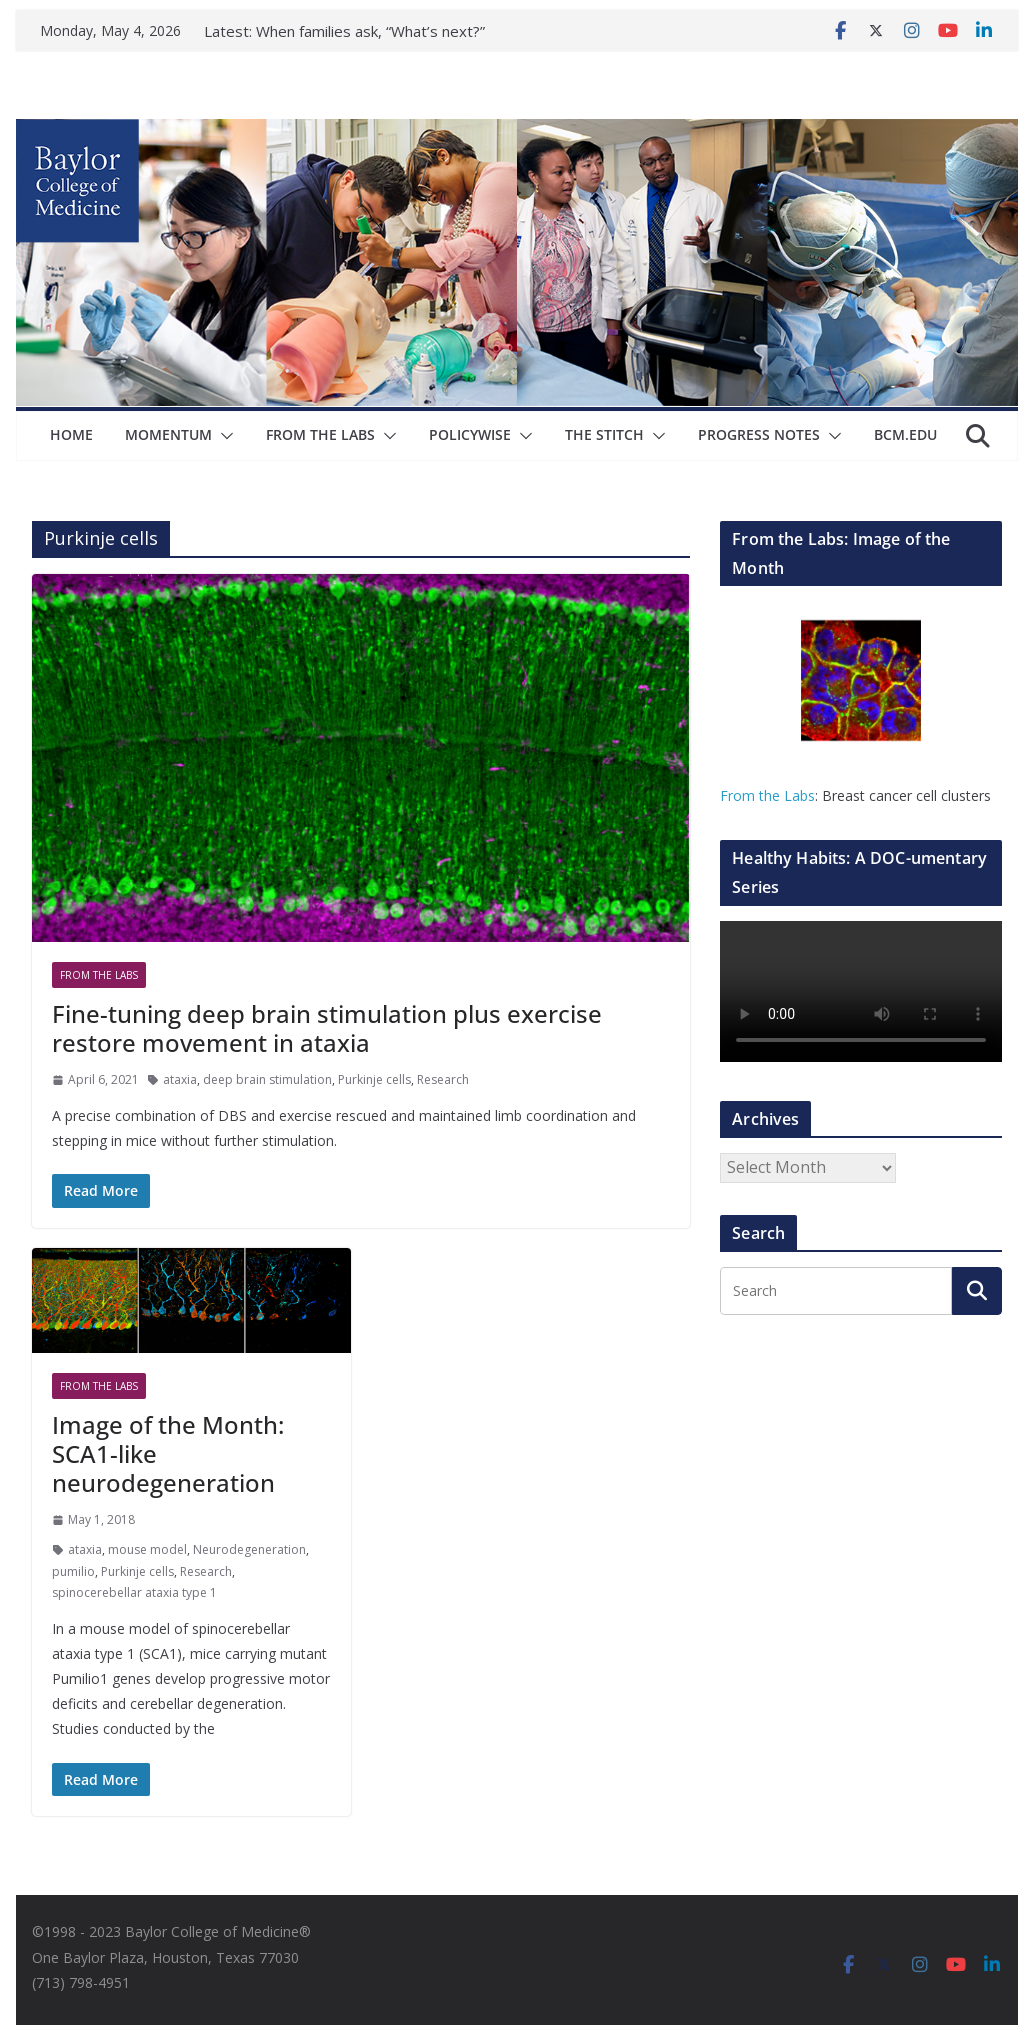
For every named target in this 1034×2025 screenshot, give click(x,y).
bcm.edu (905, 434)
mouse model (147, 1549)
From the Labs (767, 795)
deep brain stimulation (267, 1079)
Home (71, 434)
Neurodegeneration (249, 1549)
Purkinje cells (374, 1079)
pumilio (73, 1571)
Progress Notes (759, 434)
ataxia (180, 1079)
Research (443, 1079)
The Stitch (604, 434)
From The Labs (320, 434)
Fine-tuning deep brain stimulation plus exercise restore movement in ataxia (327, 1028)
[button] (223, 436)
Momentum (168, 434)
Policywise (470, 434)
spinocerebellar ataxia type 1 (134, 1592)
